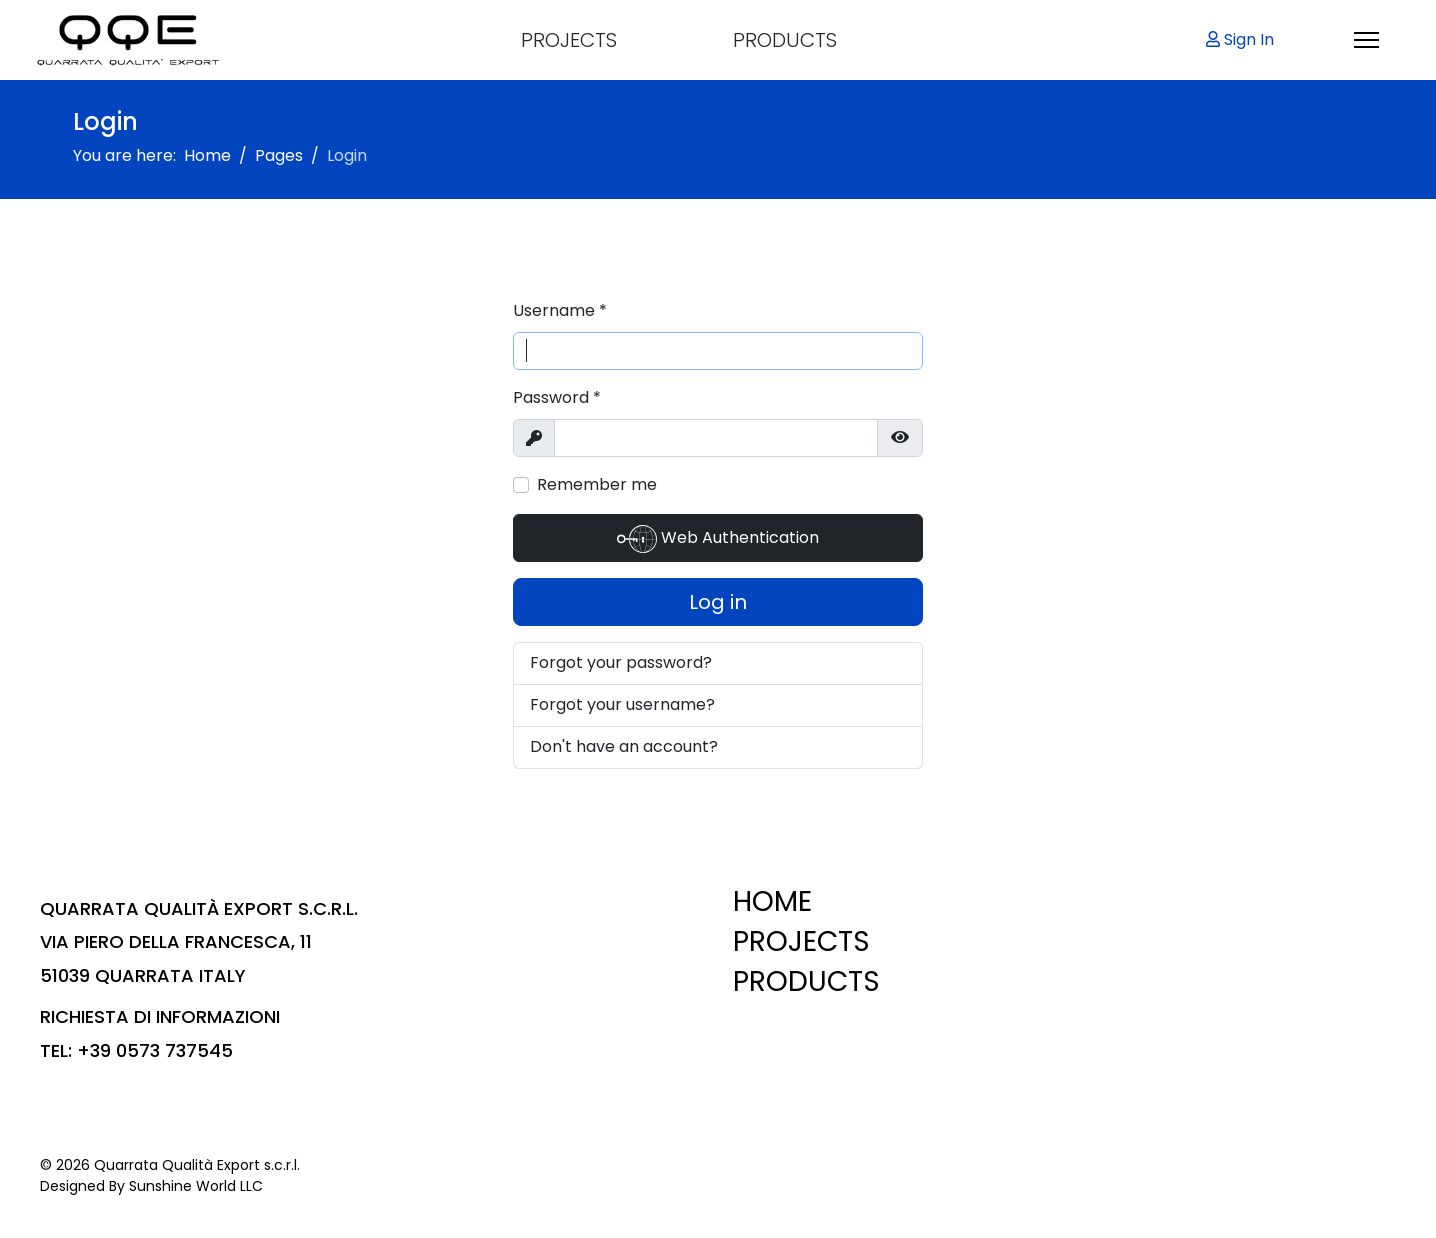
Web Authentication (718, 539)
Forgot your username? (622, 704)
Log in (718, 602)
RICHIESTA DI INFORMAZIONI (160, 1016)
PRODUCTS (785, 40)
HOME (772, 901)
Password (557, 397)
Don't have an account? (624, 746)
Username (560, 310)
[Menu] (1366, 40)
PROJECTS (569, 40)
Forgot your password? (621, 662)
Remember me (597, 484)
